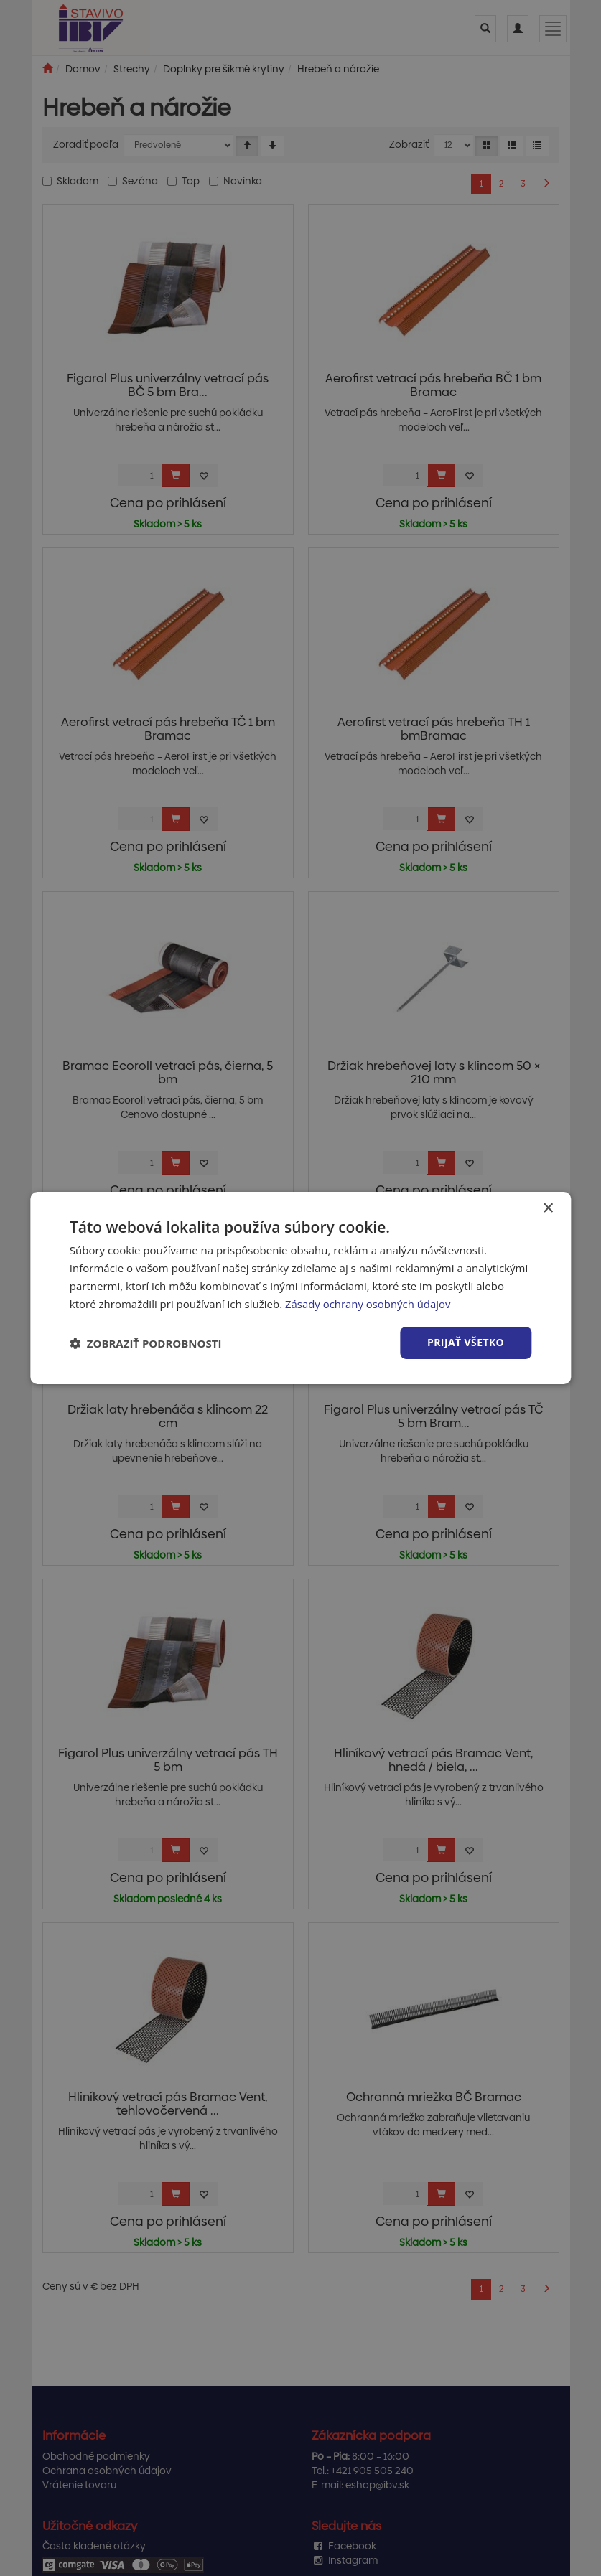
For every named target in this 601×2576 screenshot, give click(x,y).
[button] (146, 1343)
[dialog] (300, 1288)
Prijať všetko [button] (465, 1342)
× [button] (547, 1208)
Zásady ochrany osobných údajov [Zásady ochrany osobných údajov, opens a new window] (368, 1304)
